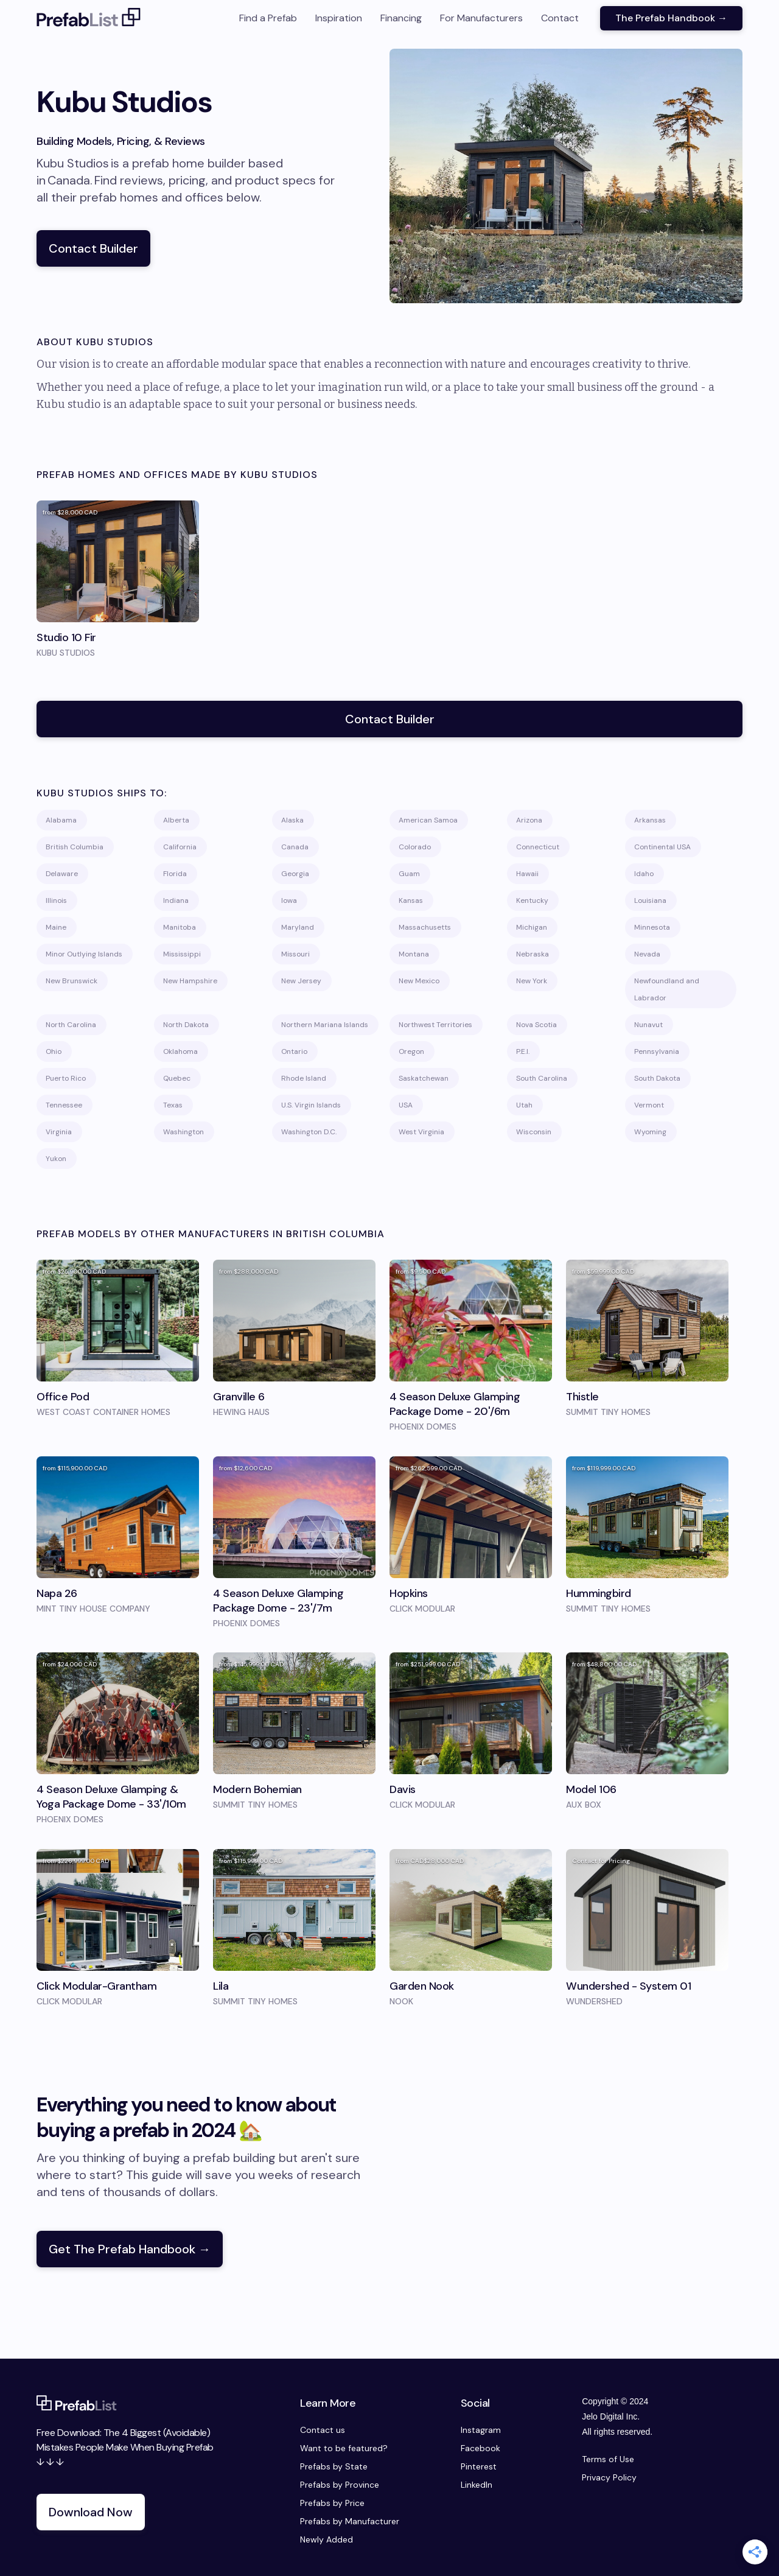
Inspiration (338, 18)
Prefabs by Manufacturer (349, 2521)
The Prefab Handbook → (671, 18)
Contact (560, 18)
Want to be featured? (344, 2448)
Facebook (480, 2448)
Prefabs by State (334, 2466)
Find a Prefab (268, 18)
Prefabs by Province (339, 2484)
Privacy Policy (609, 2477)
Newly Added (326, 2539)
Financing (401, 18)
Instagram (481, 2429)
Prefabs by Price (332, 2502)
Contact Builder (93, 248)
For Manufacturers (481, 18)
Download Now (91, 2512)
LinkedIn (476, 2484)
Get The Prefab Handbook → (130, 2249)
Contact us (322, 2429)
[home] (89, 18)
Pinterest (479, 2466)
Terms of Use (608, 2459)
